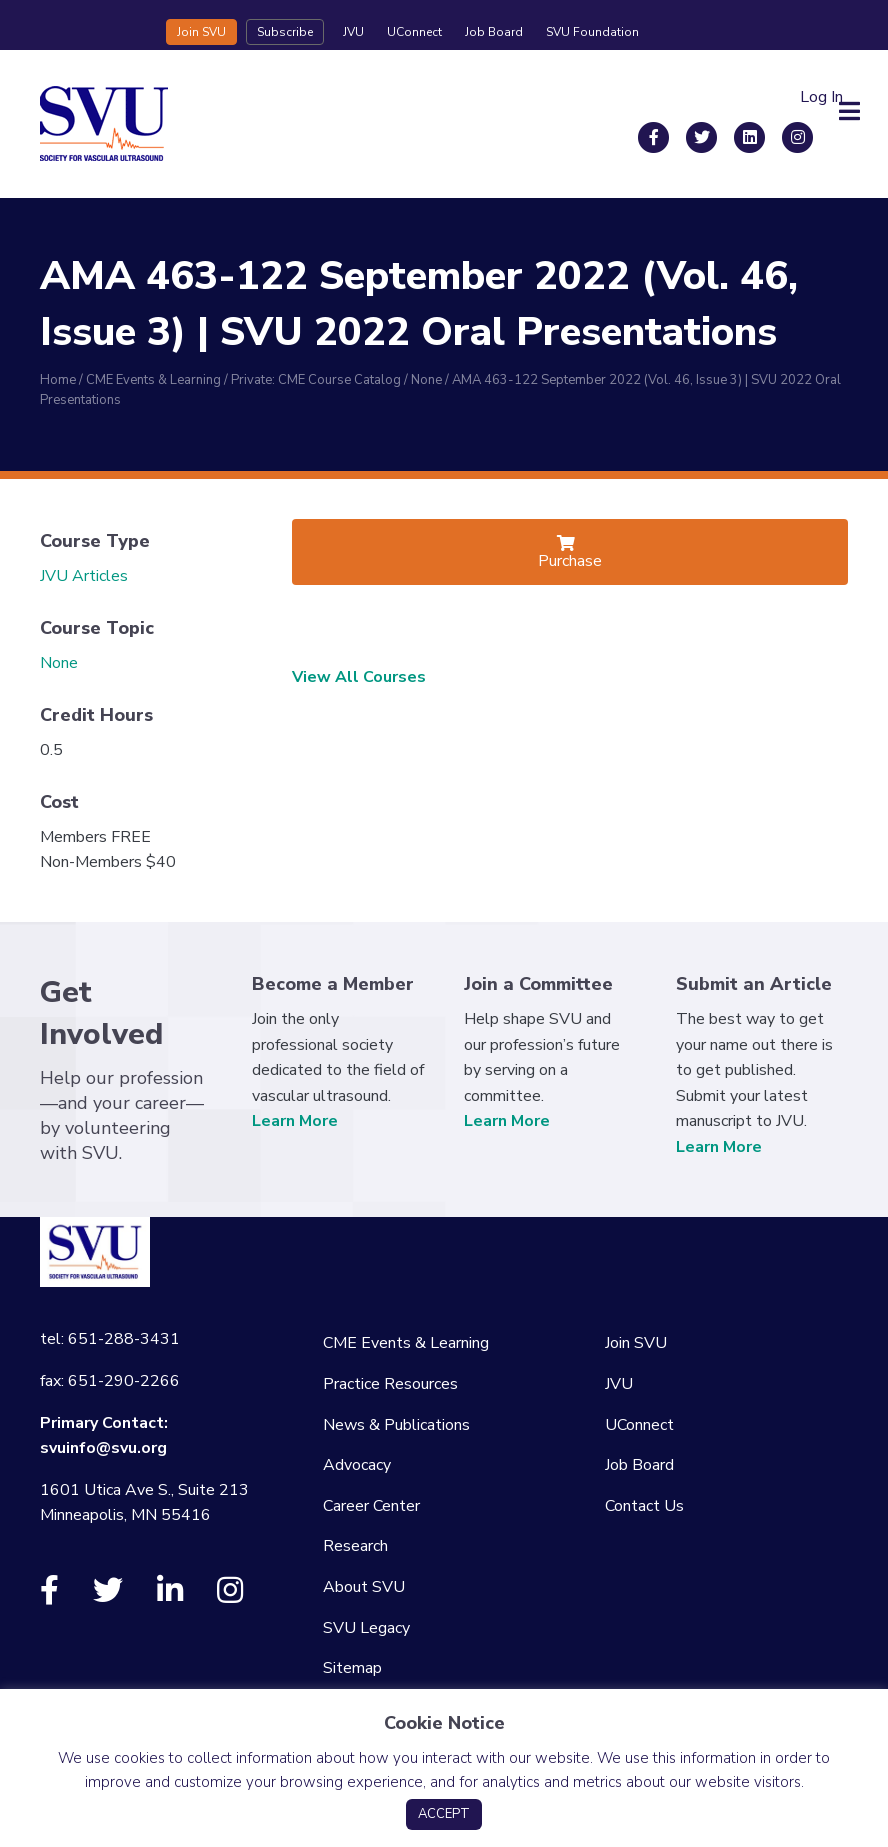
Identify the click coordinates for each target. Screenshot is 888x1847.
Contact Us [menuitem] (644, 1506)
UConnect (414, 32)
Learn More (295, 1121)
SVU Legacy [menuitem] (366, 1628)
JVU (353, 32)
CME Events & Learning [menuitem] (406, 1343)
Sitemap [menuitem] (352, 1668)
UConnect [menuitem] (639, 1425)
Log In (821, 97)
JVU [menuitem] (619, 1384)
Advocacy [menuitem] (357, 1465)
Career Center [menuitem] (371, 1506)
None (59, 663)
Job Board (494, 32)
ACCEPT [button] (444, 1814)
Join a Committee (538, 984)
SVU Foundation (592, 32)
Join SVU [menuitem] (636, 1343)
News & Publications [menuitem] (396, 1425)
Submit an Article (754, 984)
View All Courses (359, 677)
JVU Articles (84, 576)
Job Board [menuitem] (639, 1465)
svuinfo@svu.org (103, 1448)
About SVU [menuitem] (364, 1587)
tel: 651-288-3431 (110, 1339)
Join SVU (201, 32)
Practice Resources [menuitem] (390, 1384)
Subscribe (285, 32)
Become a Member (333, 984)
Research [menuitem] (355, 1546)
